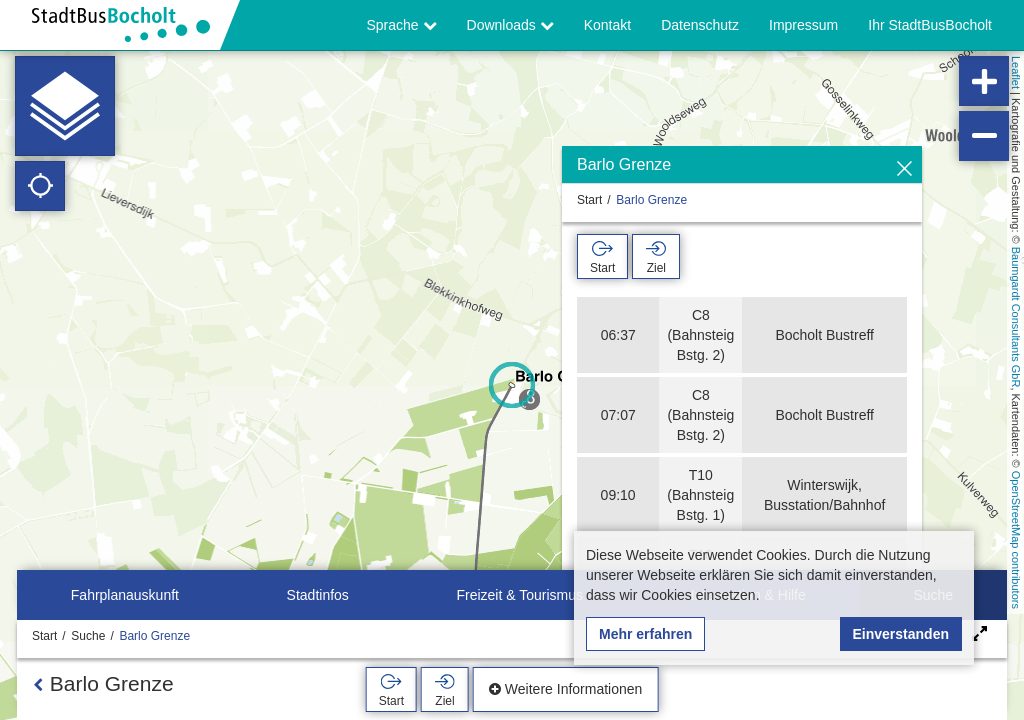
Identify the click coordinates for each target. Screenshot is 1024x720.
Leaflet (1016, 72)
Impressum (803, 25)
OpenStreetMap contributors (1016, 540)
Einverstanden (901, 634)
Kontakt (607, 25)
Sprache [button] (402, 25)
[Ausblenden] (904, 169)
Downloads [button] (510, 25)
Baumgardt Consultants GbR (1016, 317)
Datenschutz (700, 25)
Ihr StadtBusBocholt (930, 25)
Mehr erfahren (645, 634)
